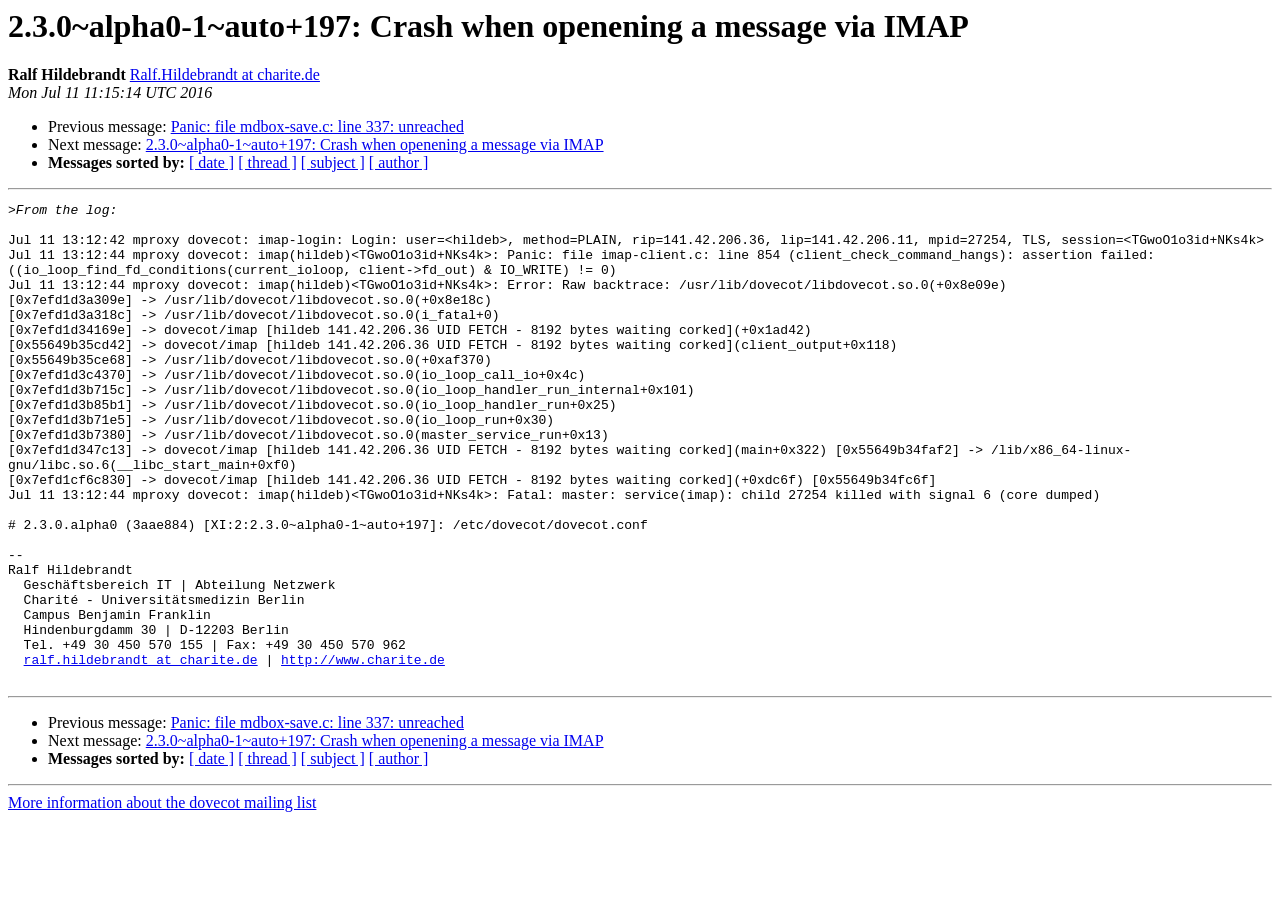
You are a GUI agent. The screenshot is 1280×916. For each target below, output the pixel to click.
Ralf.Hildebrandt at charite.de (225, 74)
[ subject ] (333, 162)
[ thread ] (267, 162)
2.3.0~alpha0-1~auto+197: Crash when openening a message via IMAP (375, 144)
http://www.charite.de (363, 752)
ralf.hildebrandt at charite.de (141, 752)
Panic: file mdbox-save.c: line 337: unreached (317, 126)
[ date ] (211, 162)
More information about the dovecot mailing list (162, 898)
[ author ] (399, 162)
